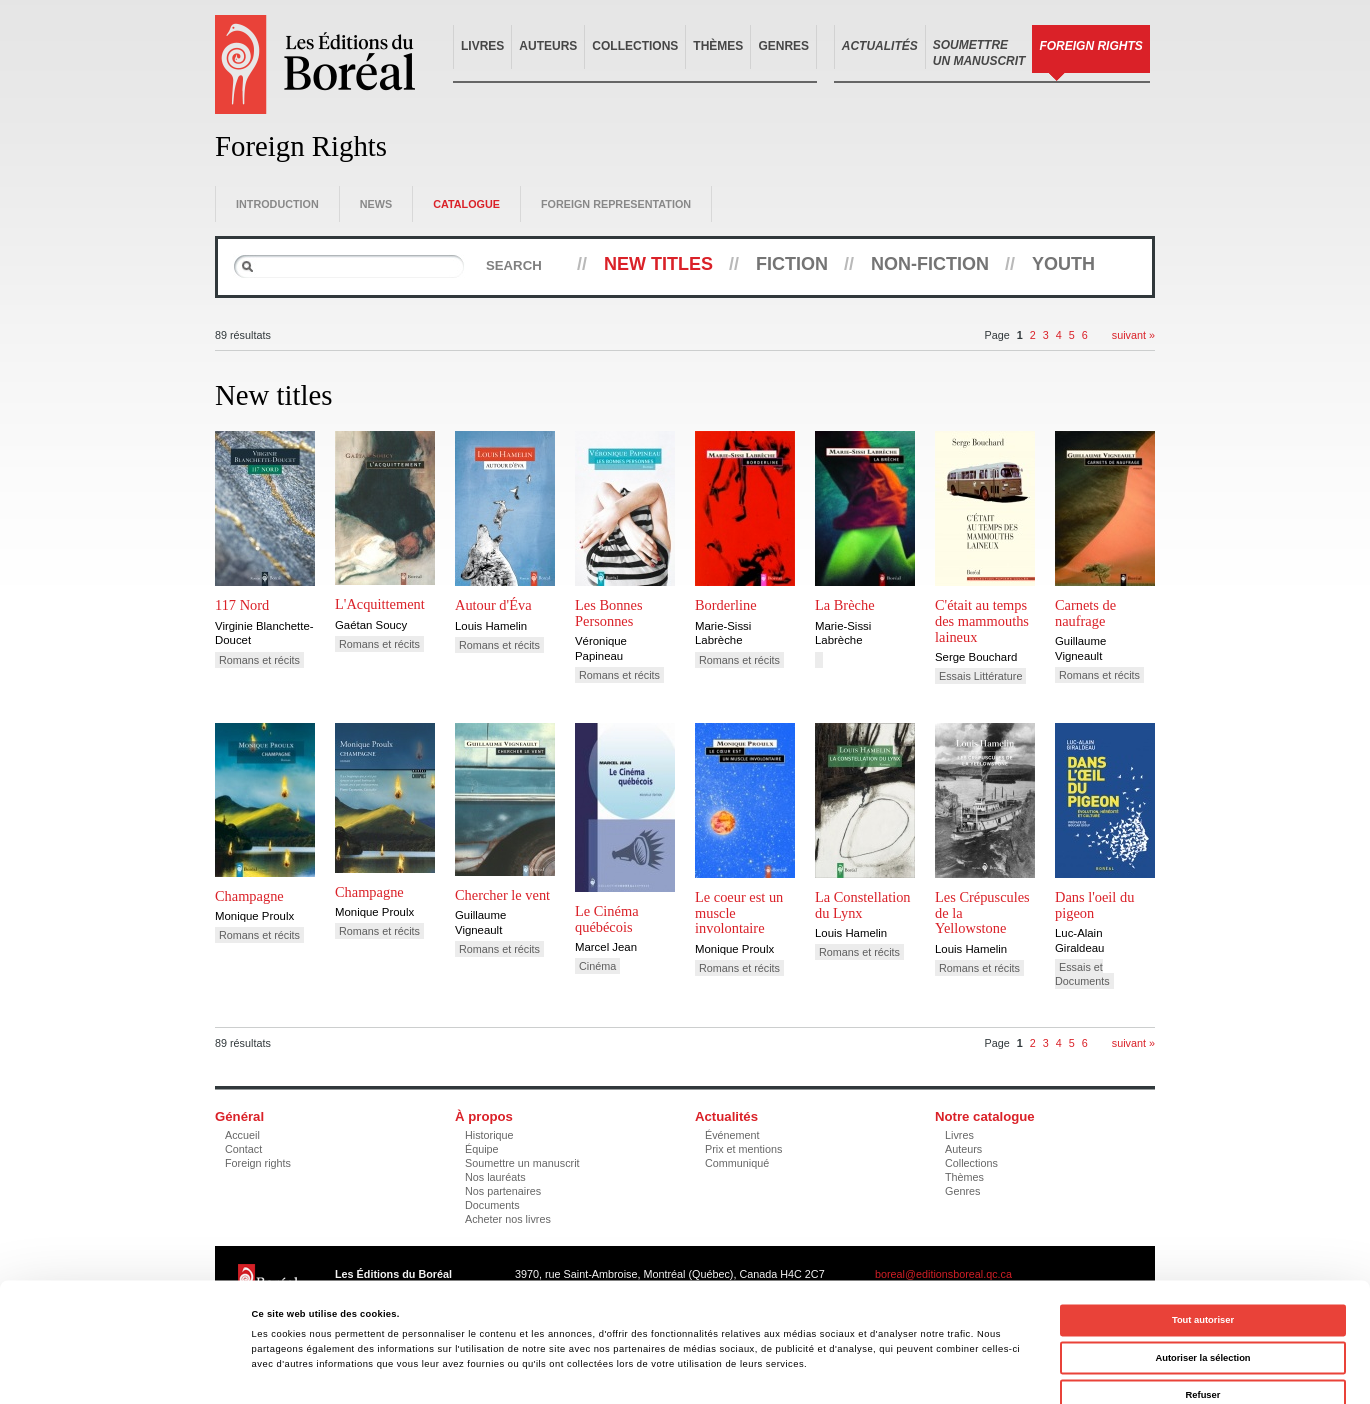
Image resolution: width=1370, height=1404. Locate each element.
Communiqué (737, 1163)
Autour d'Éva (493, 605)
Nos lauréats (495, 1177)
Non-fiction (930, 264)
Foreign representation (616, 204)
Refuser (1203, 1302)
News (376, 204)
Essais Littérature (980, 676)
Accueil (242, 1135)
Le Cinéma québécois (607, 919)
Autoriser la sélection (1202, 1265)
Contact (243, 1149)
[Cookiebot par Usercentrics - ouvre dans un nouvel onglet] (129, 1370)
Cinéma (597, 966)
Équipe (482, 1149)
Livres (482, 46)
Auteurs (548, 46)
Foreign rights (258, 1163)
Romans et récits (259, 660)
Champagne (249, 896)
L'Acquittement (380, 604)
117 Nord (242, 605)
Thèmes (718, 46)
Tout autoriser (1203, 1227)
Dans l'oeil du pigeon (1094, 905)
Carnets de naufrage (1085, 613)
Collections (635, 46)
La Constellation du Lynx (863, 905)
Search (514, 265)
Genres (783, 46)
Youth (1063, 264)
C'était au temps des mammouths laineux (982, 621)
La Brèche (845, 605)
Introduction (277, 204)
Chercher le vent (502, 895)
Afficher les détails (863, 1371)
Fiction (792, 264)
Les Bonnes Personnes (609, 613)
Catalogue (466, 204)
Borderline (726, 605)
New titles (658, 264)
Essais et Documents (1082, 974)
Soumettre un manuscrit (522, 1163)
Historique (489, 1135)
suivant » (1133, 335)
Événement (732, 1135)
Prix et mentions (743, 1149)
